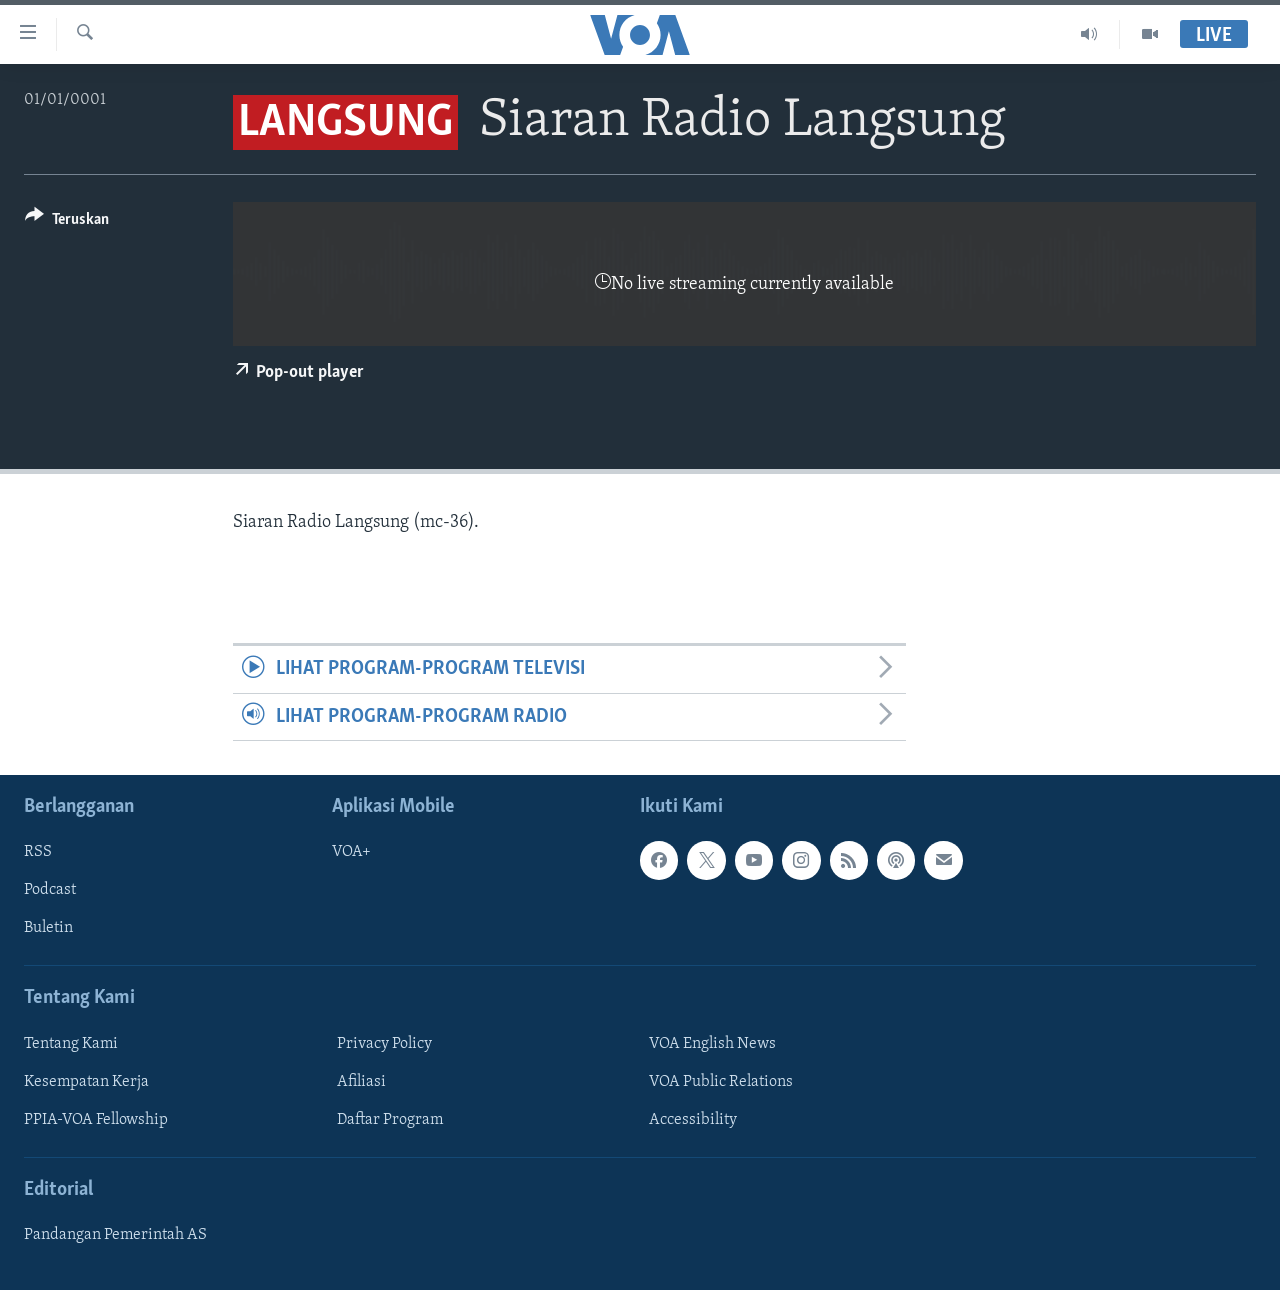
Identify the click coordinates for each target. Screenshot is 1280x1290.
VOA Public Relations (721, 1082)
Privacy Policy (384, 1044)
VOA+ (351, 852)
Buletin (48, 929)
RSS (38, 852)
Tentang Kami (71, 1044)
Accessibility (693, 1120)
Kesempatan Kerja (86, 1082)
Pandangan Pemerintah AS (115, 1235)
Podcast (50, 890)
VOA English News (712, 1044)
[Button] (67, 222)
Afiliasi (361, 1082)
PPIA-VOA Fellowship (96, 1120)
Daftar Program (390, 1120)
